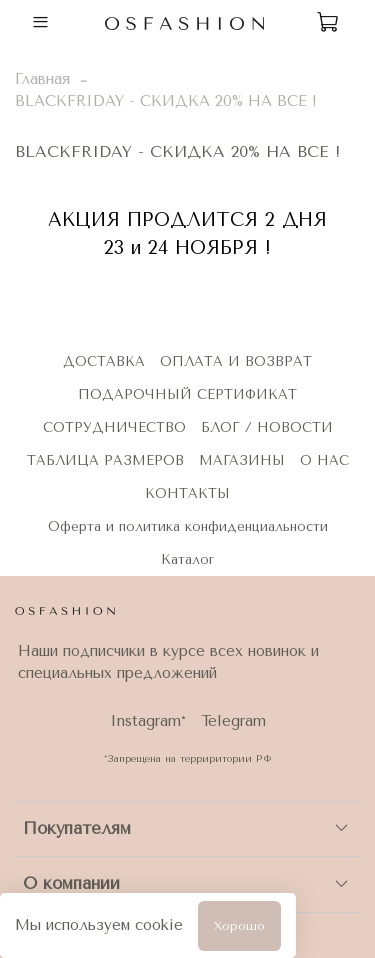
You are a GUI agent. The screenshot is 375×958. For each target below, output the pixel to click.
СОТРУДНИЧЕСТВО (114, 427)
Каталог (187, 559)
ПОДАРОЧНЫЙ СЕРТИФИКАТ (187, 394)
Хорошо (239, 926)
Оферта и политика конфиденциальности (188, 526)
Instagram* (148, 721)
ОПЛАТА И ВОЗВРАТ (236, 361)
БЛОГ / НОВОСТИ (267, 427)
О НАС (324, 460)
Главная (42, 79)
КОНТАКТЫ (187, 493)
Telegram (233, 721)
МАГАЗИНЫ (242, 460)
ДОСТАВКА (104, 361)
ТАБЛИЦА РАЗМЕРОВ (105, 460)
